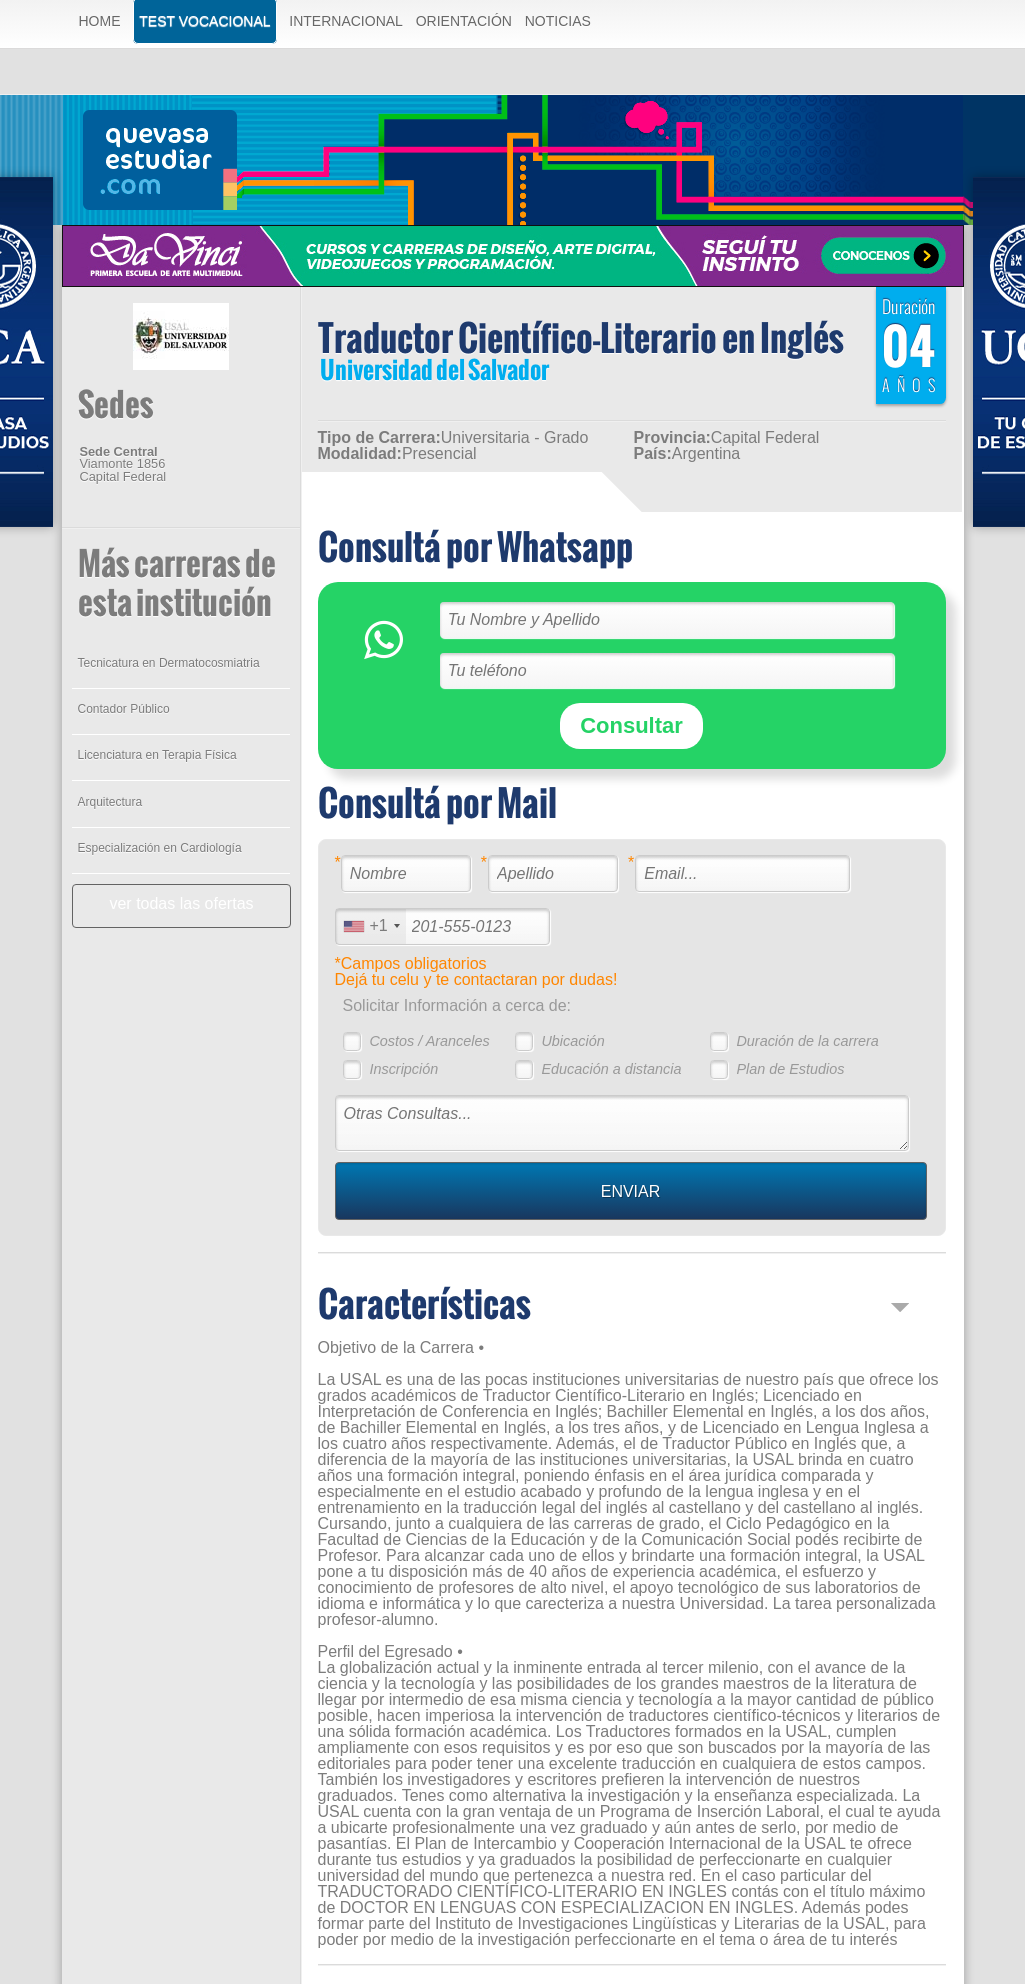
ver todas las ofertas (181, 903)
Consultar (631, 725)
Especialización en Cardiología (160, 848)
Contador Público (124, 709)
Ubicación (572, 1041)
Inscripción (403, 1069)
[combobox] (371, 926)
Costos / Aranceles (429, 1041)
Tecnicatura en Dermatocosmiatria (169, 663)
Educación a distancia (611, 1069)
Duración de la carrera (807, 1041)
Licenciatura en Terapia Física (157, 755)
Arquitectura (110, 802)
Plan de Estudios (790, 1069)
